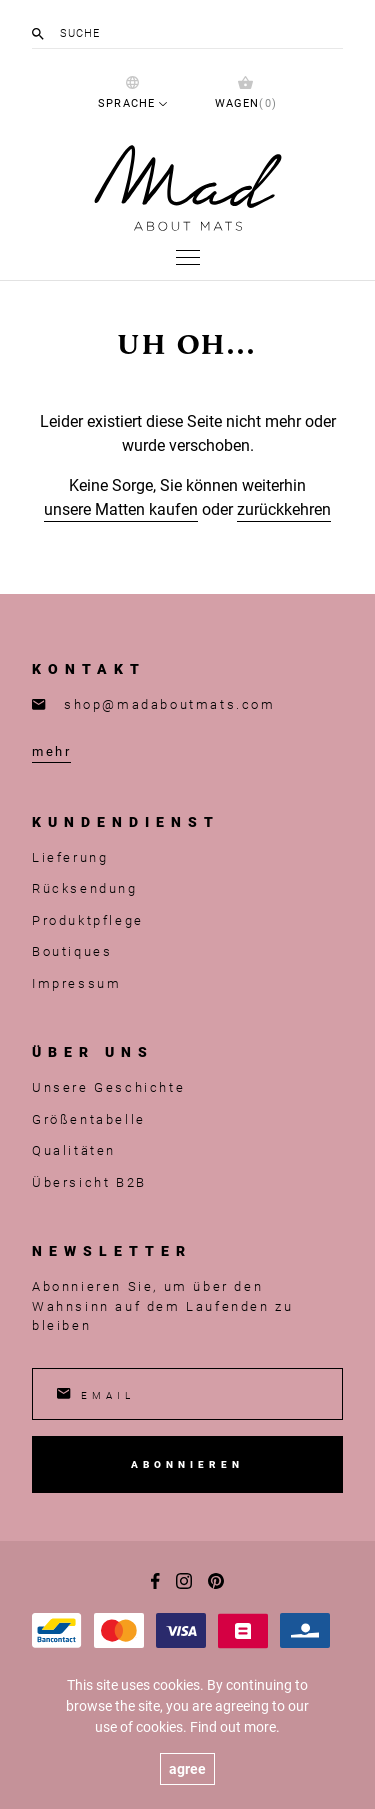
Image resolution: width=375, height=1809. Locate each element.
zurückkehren (284, 508)
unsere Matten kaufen (121, 508)
